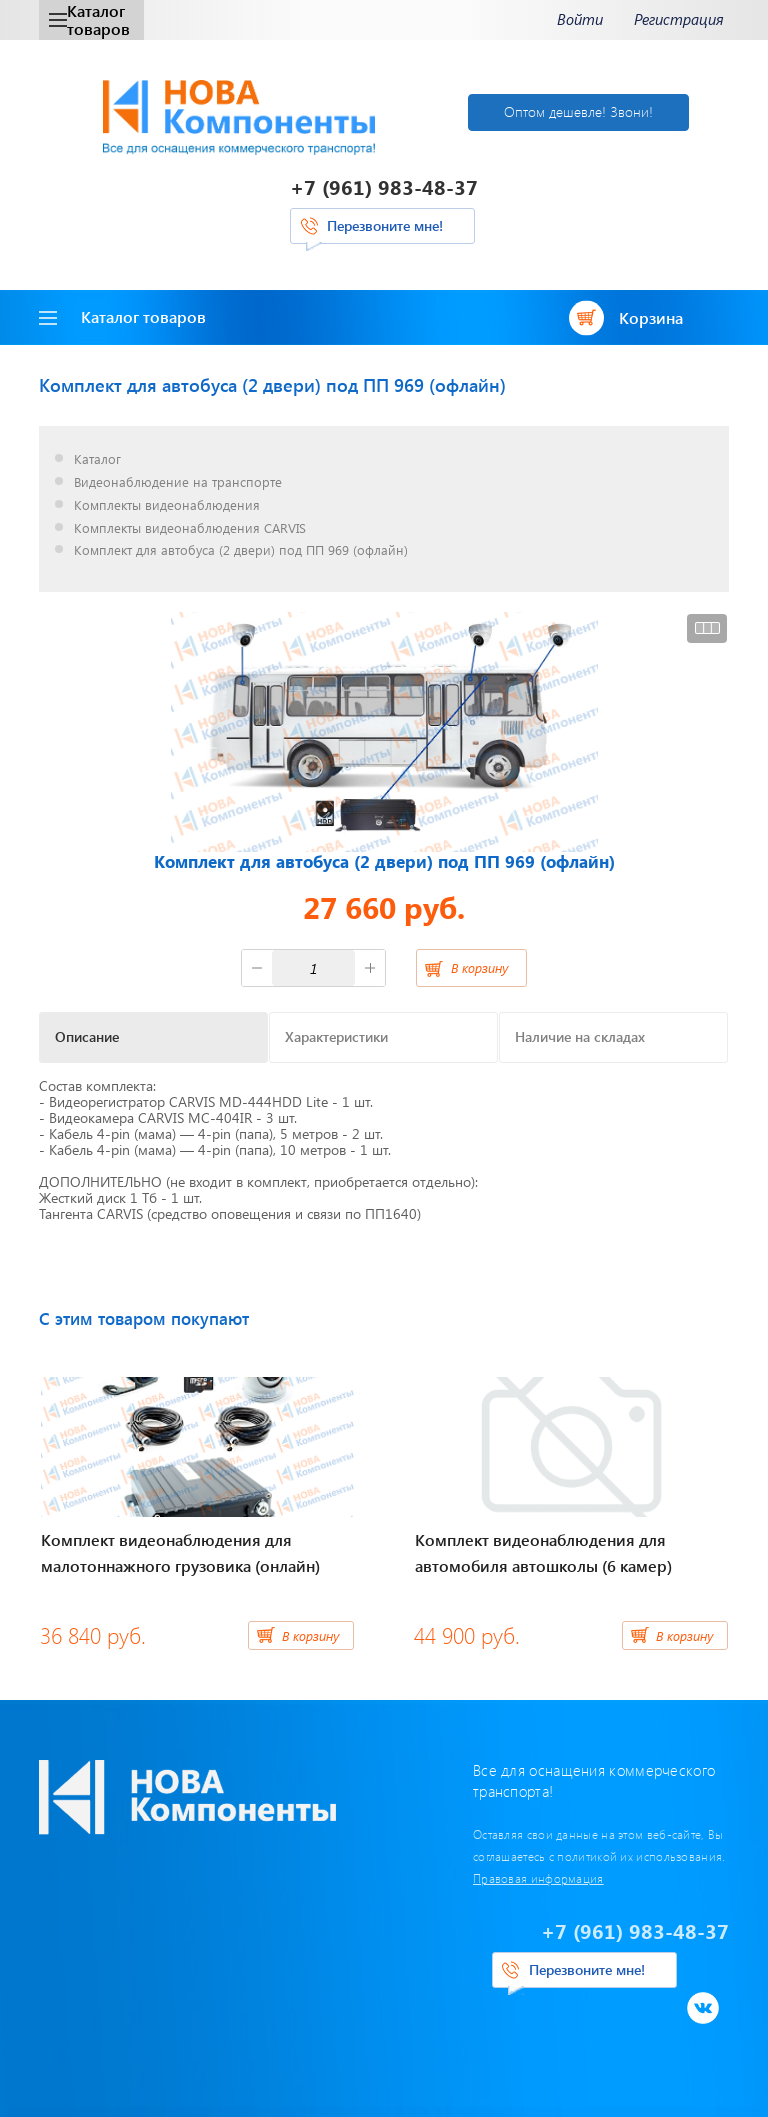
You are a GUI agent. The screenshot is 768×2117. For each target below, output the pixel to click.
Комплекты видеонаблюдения (167, 505)
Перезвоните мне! (385, 225)
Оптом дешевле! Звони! (578, 111)
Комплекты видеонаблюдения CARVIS (190, 528)
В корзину (479, 967)
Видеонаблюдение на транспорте (178, 482)
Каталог (97, 459)
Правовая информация (538, 1878)
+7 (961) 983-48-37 (384, 186)
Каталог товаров (89, 19)
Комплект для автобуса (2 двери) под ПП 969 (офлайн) (241, 550)
